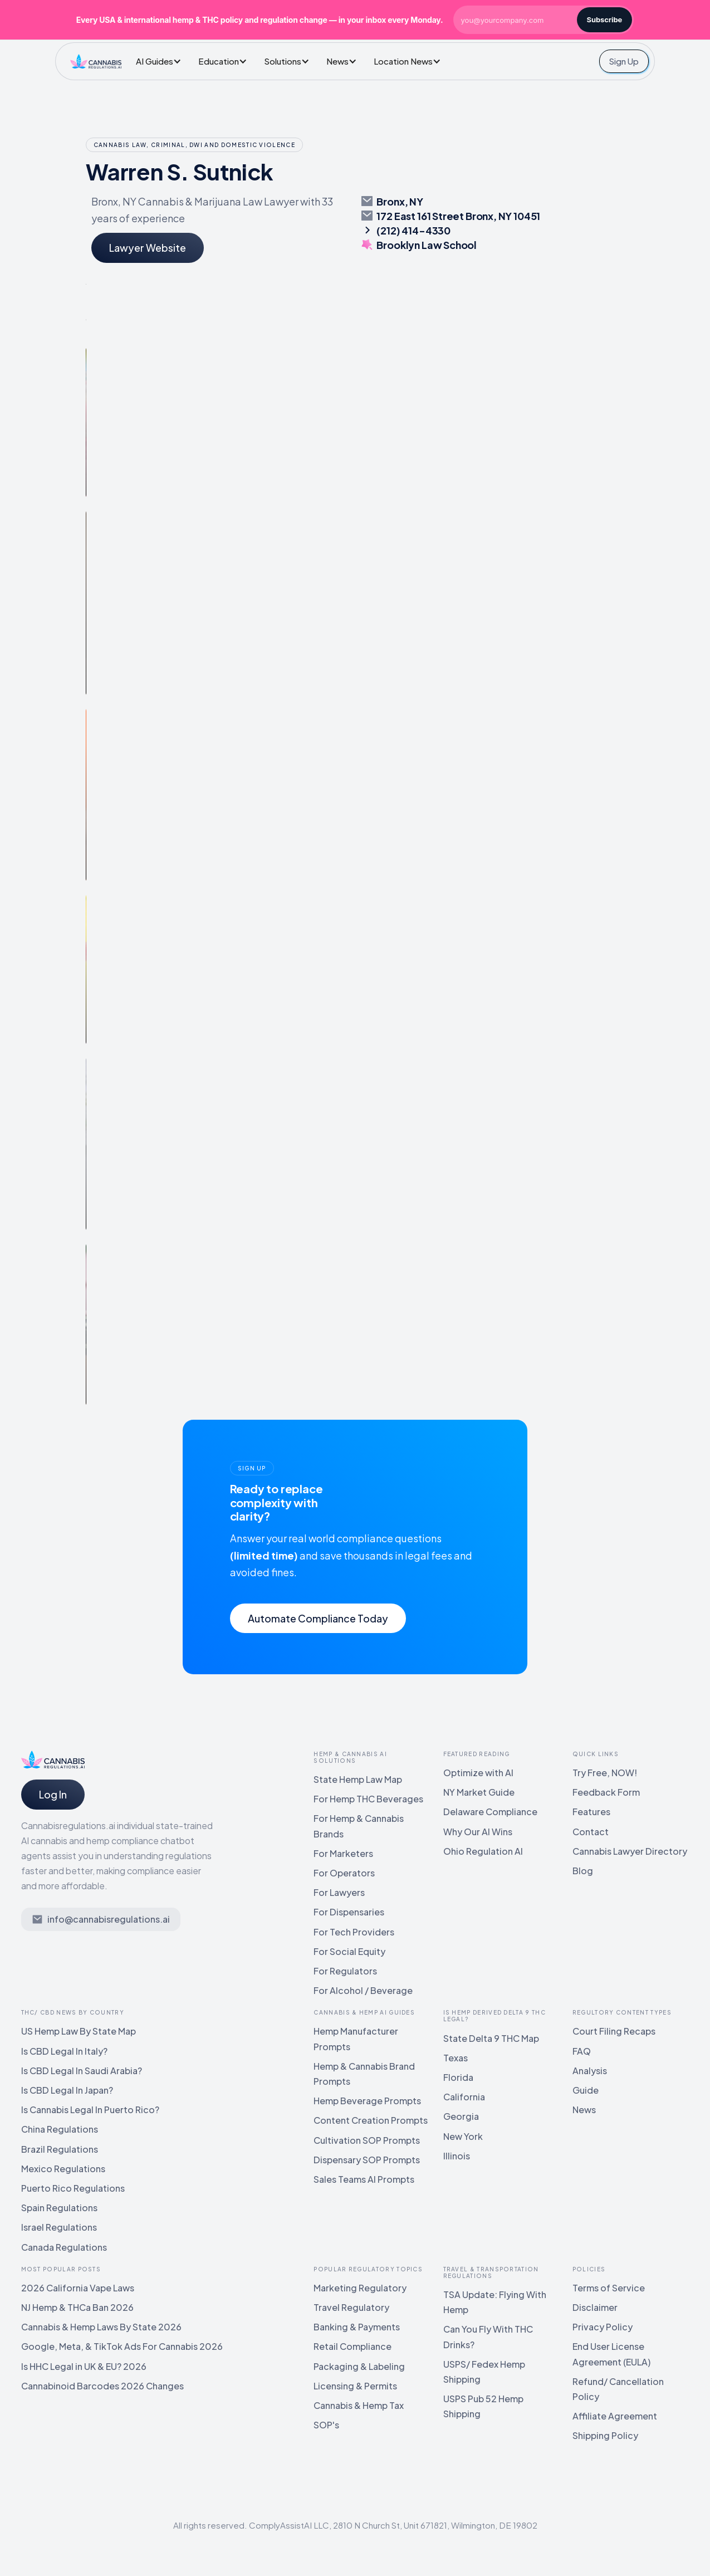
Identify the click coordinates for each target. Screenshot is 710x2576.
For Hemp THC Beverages (368, 1799)
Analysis (589, 2070)
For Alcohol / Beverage (363, 1990)
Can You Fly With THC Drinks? (488, 2336)
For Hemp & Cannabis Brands (359, 1825)
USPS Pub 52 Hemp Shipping (483, 2406)
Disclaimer (595, 2307)
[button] (161, 61)
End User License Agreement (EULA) (611, 2353)
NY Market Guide (479, 1792)
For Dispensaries (349, 1912)
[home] (96, 61)
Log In (53, 1794)
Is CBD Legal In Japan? (67, 2090)
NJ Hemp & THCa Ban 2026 (77, 2307)
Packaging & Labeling (359, 2366)
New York (463, 2136)
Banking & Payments (357, 2327)
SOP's (326, 2425)
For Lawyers (339, 1892)
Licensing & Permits (355, 2386)
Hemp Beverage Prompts (367, 2100)
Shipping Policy (605, 2435)
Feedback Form (606, 1792)
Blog (582, 1870)
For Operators (344, 1873)
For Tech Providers (354, 1932)
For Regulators (345, 1971)
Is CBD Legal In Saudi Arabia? (81, 2070)
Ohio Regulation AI (483, 1851)
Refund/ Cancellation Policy (618, 2388)
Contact (590, 1831)
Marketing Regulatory (360, 2288)
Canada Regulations (64, 2247)
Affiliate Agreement (614, 2416)
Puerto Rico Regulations (73, 2188)
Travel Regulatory (351, 2307)
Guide (585, 2090)
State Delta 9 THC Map (491, 2038)
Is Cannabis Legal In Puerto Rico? (90, 2109)
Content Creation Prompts (371, 2120)
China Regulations (59, 2129)
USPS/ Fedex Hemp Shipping (484, 2371)
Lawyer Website (147, 247)
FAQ (581, 2051)
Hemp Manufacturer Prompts (356, 2038)
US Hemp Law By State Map (78, 2031)
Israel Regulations (59, 2227)
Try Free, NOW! (604, 1772)
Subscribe (605, 19)
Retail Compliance (352, 2346)
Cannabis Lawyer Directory (629, 1851)
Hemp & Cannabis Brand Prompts (364, 2073)
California (464, 2097)
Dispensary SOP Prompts (367, 2160)
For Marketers (343, 1853)
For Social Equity (349, 1951)
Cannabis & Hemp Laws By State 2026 (101, 2327)
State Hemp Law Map (358, 1779)
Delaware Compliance (490, 1811)
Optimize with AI (478, 1772)
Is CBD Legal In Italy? (64, 2051)
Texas (455, 2058)
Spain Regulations (59, 2207)
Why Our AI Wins (477, 1831)
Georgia (461, 2116)
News (584, 2109)
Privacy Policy (602, 2327)
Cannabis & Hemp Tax (359, 2405)
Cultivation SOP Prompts (367, 2140)
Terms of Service (608, 2288)
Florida (458, 2077)
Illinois (456, 2156)
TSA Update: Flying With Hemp (494, 2302)
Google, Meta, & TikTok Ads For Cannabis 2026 (122, 2346)
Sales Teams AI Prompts (364, 2179)
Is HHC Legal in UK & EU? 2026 (83, 2366)
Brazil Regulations (59, 2149)
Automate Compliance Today (318, 1618)
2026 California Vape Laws (77, 2288)
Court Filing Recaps (613, 2031)
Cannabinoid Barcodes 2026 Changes (102, 2386)
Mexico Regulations (63, 2168)
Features (591, 1811)
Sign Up (624, 61)
